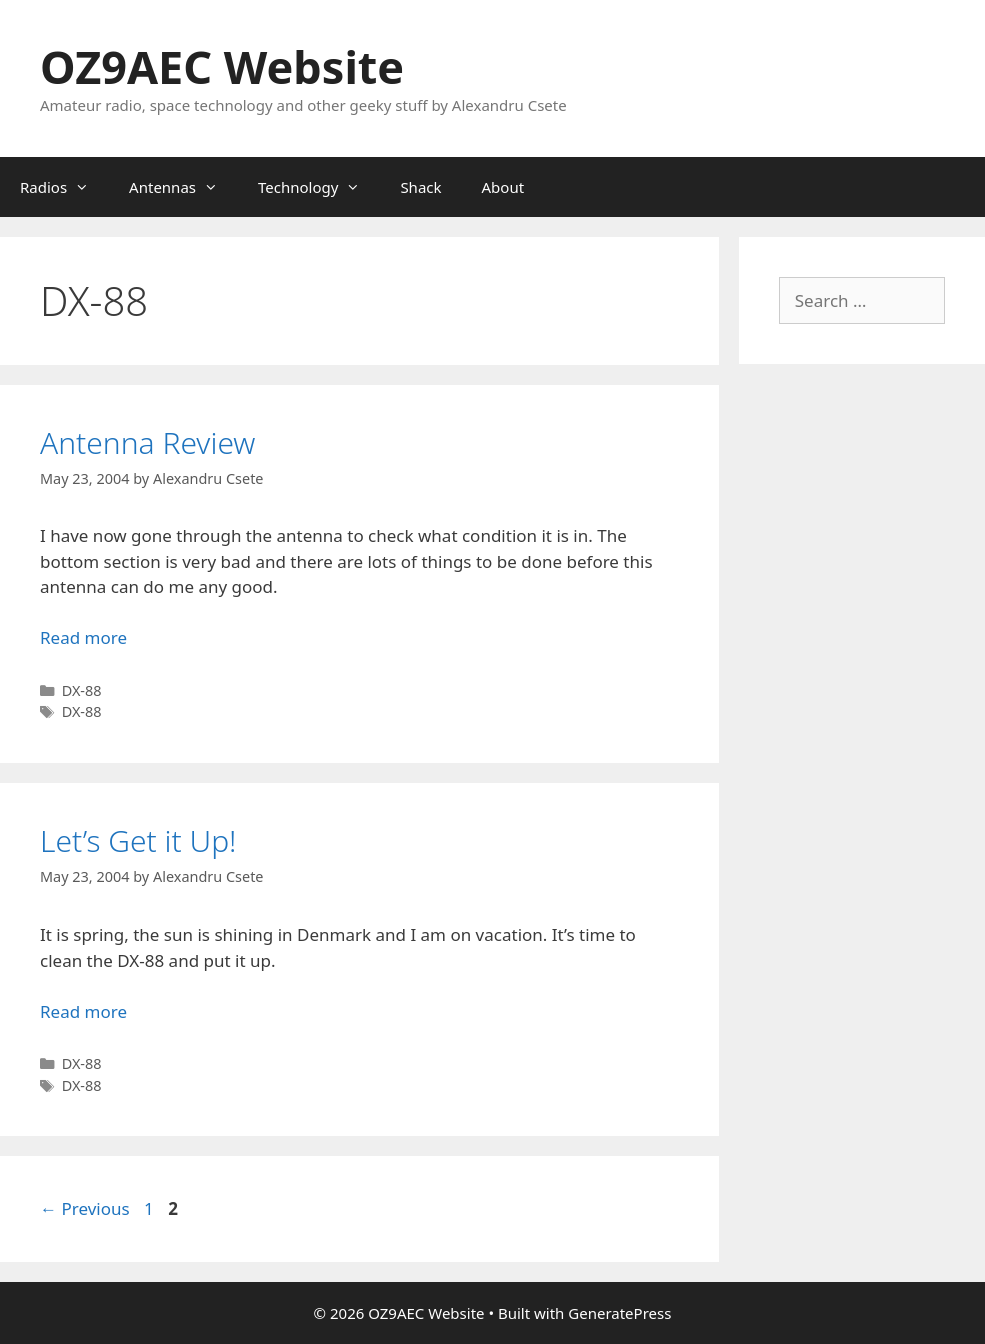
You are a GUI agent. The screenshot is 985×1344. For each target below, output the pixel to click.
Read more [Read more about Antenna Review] (83, 637)
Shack (420, 187)
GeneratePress (619, 1313)
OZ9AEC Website (222, 66)
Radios (64, 187)
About (503, 187)
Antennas (183, 187)
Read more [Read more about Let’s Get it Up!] (83, 1011)
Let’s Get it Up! (138, 840)
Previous (85, 1208)
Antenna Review (147, 442)
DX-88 (82, 690)
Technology (319, 187)
